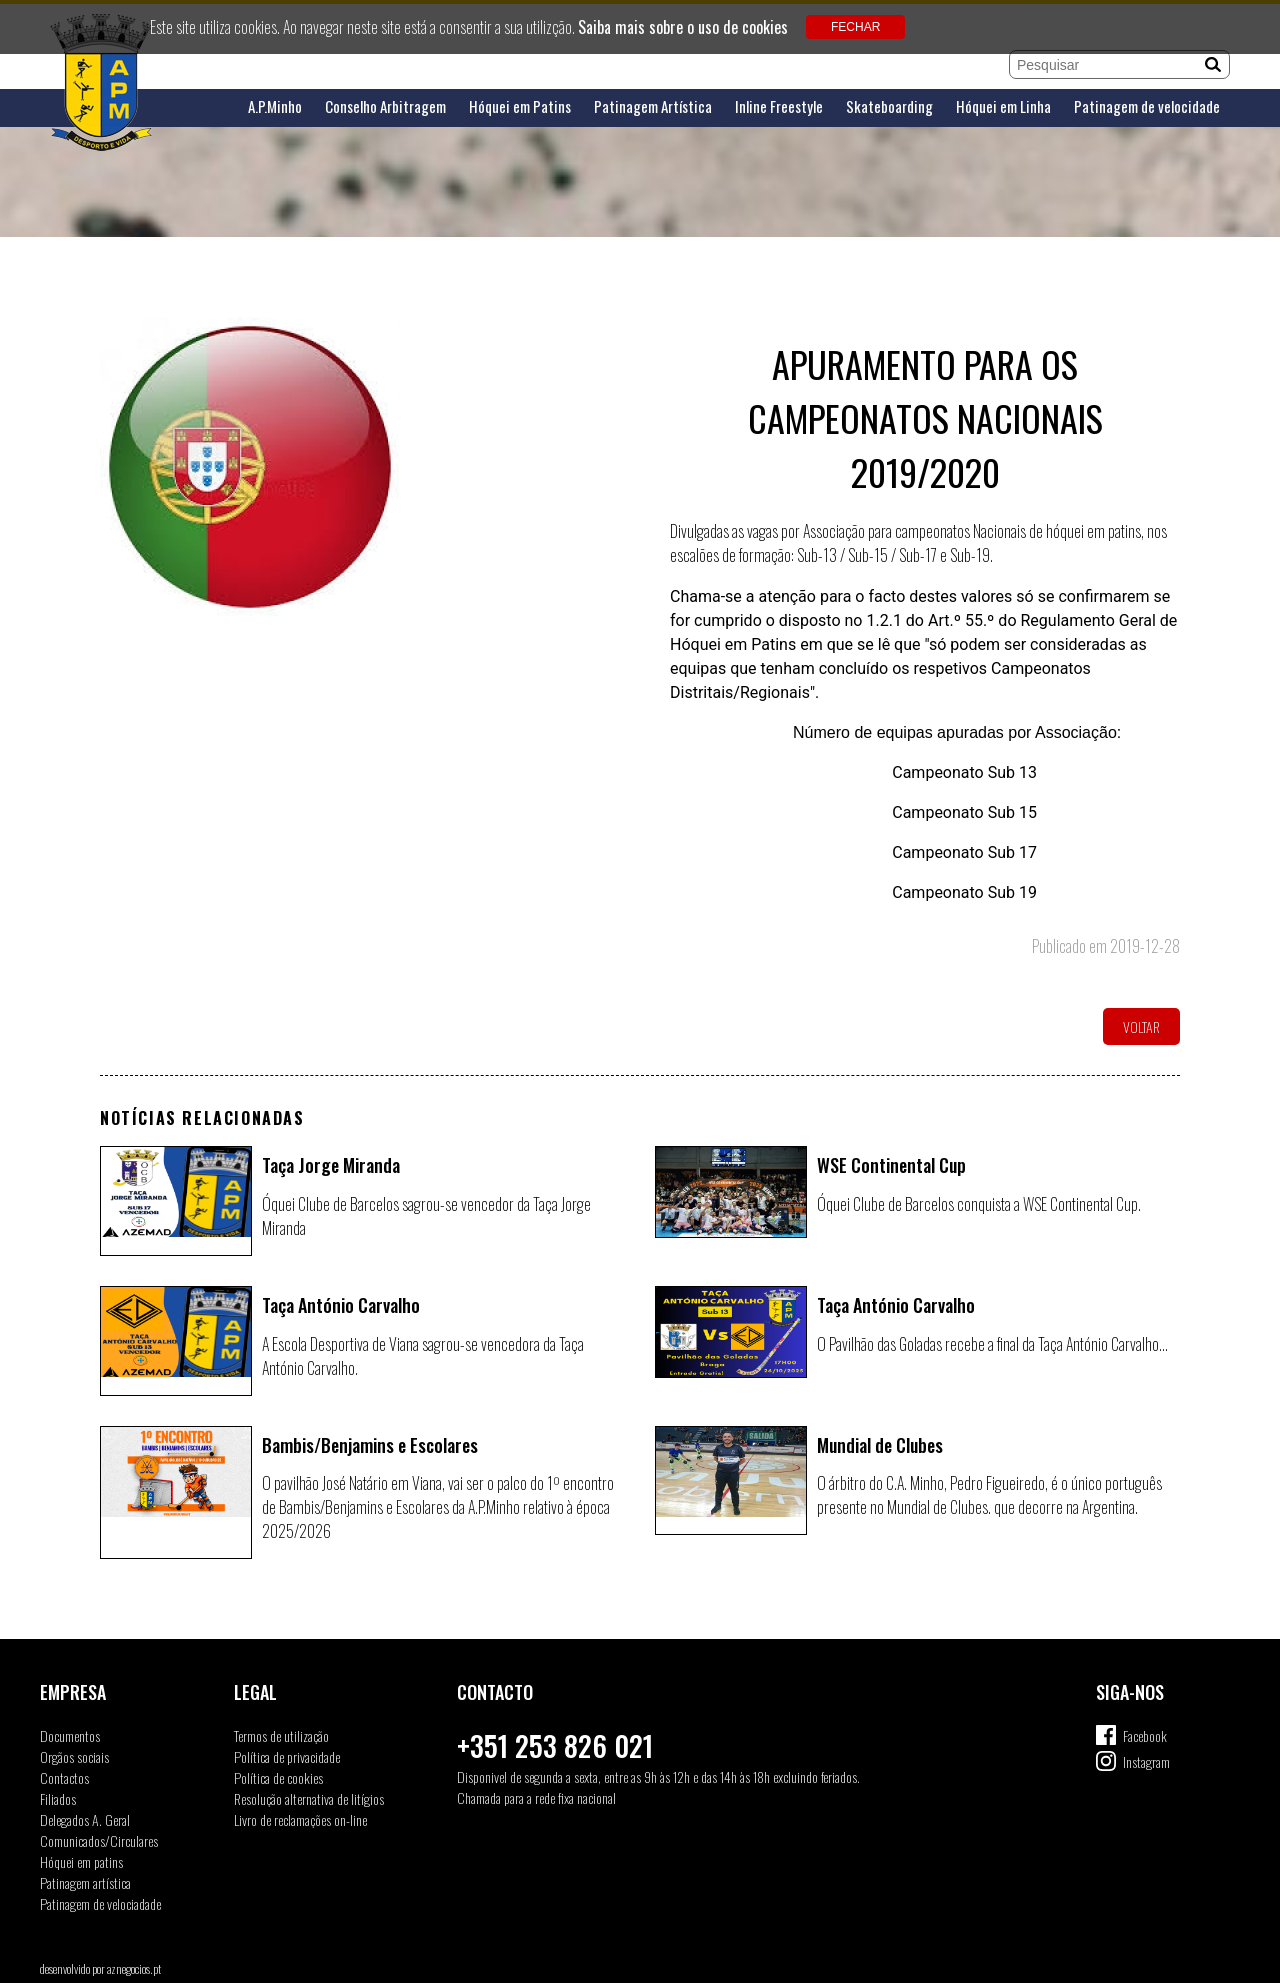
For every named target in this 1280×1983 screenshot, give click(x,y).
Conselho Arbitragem (385, 106)
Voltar (1141, 1026)
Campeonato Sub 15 (964, 812)
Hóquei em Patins (520, 106)
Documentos (70, 1735)
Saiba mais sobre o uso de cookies (683, 27)
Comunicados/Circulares (99, 1840)
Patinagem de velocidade (1147, 106)
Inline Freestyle (779, 106)
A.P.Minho (275, 106)
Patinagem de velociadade (100, 1903)
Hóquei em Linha (1003, 106)
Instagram (1146, 1761)
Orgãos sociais (74, 1756)
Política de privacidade (287, 1756)
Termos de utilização (281, 1735)
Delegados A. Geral (85, 1819)
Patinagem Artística (653, 106)
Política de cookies (278, 1777)
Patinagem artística (85, 1882)
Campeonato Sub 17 (964, 852)
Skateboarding (889, 106)
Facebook (1145, 1735)
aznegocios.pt (134, 1968)
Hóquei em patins (81, 1861)
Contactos (64, 1777)
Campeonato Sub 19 (964, 892)
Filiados (58, 1798)
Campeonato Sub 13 (962, 772)
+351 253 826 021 (555, 1745)
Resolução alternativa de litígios (309, 1798)
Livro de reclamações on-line (300, 1819)
